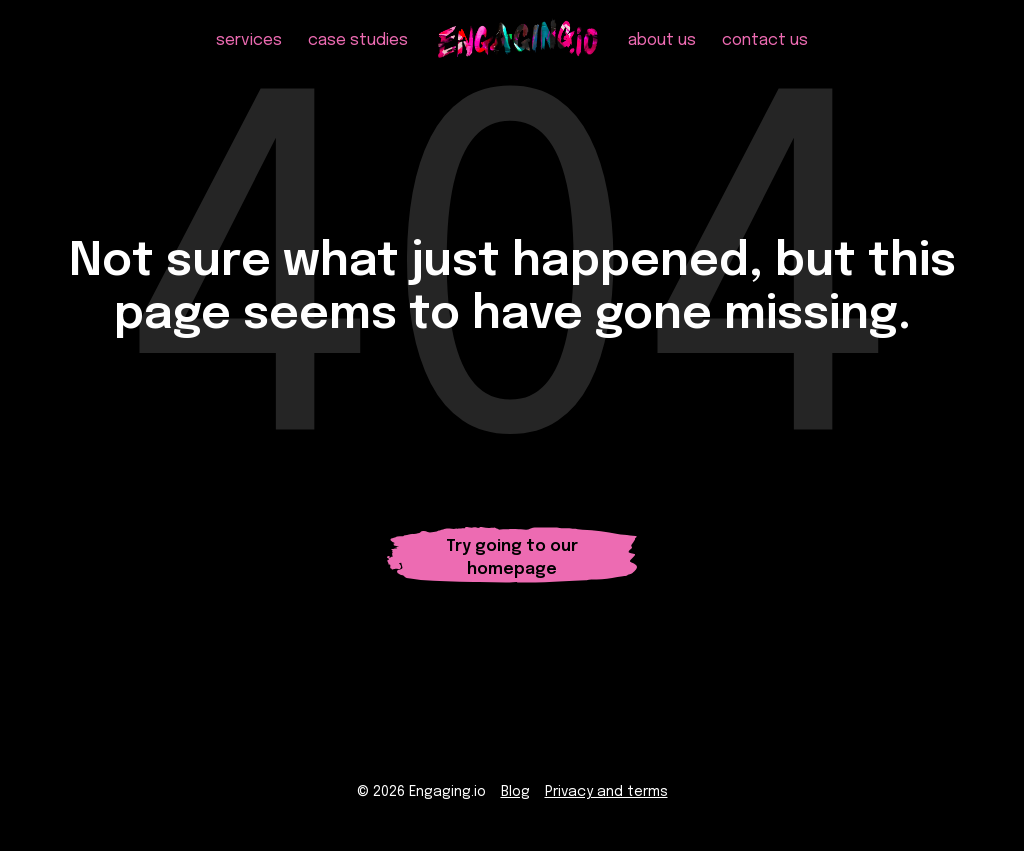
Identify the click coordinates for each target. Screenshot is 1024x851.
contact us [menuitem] (765, 40)
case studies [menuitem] (358, 40)
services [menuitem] (249, 40)
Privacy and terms (606, 792)
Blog (515, 792)
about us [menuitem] (662, 40)
